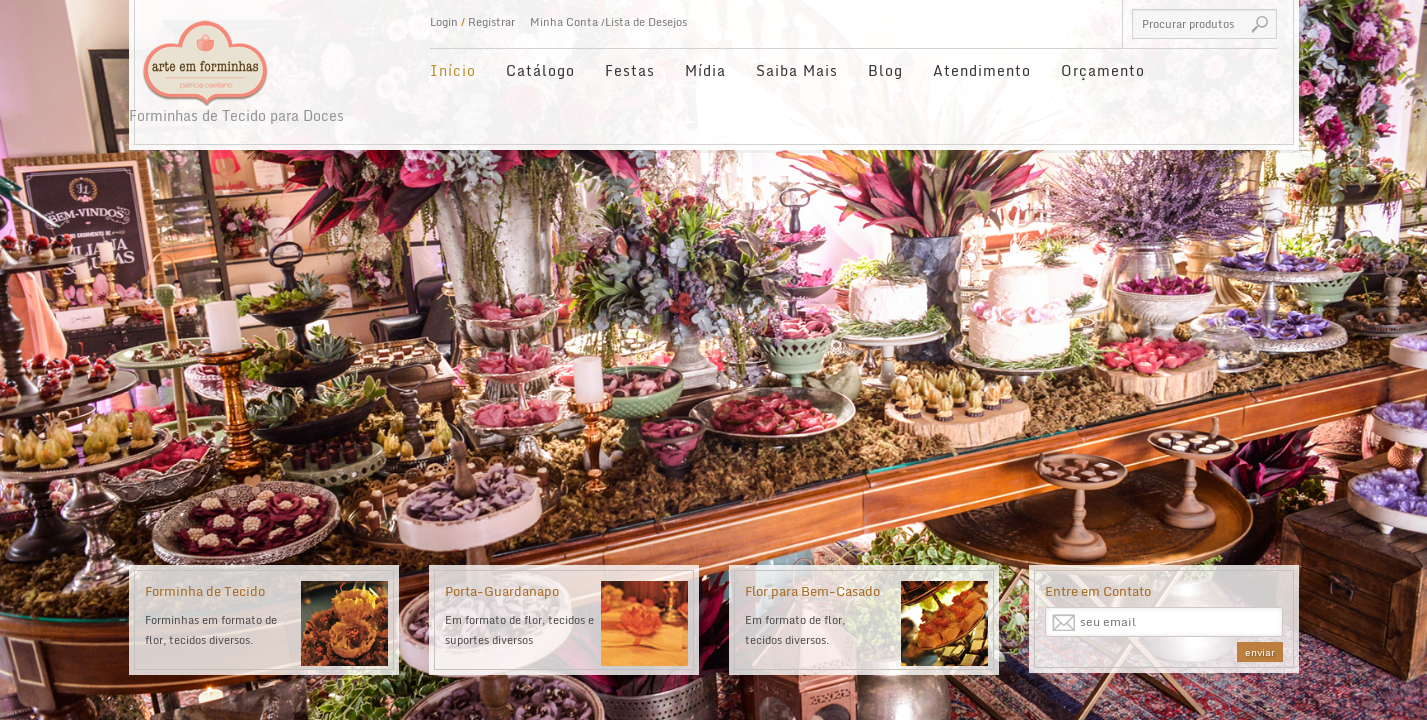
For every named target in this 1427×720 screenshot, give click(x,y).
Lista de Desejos (646, 22)
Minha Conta (564, 22)
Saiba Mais (797, 70)
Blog (885, 70)
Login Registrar (472, 22)
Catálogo (540, 70)
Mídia (705, 70)
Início (453, 70)
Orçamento (1103, 70)
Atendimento (982, 70)
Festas (630, 70)
